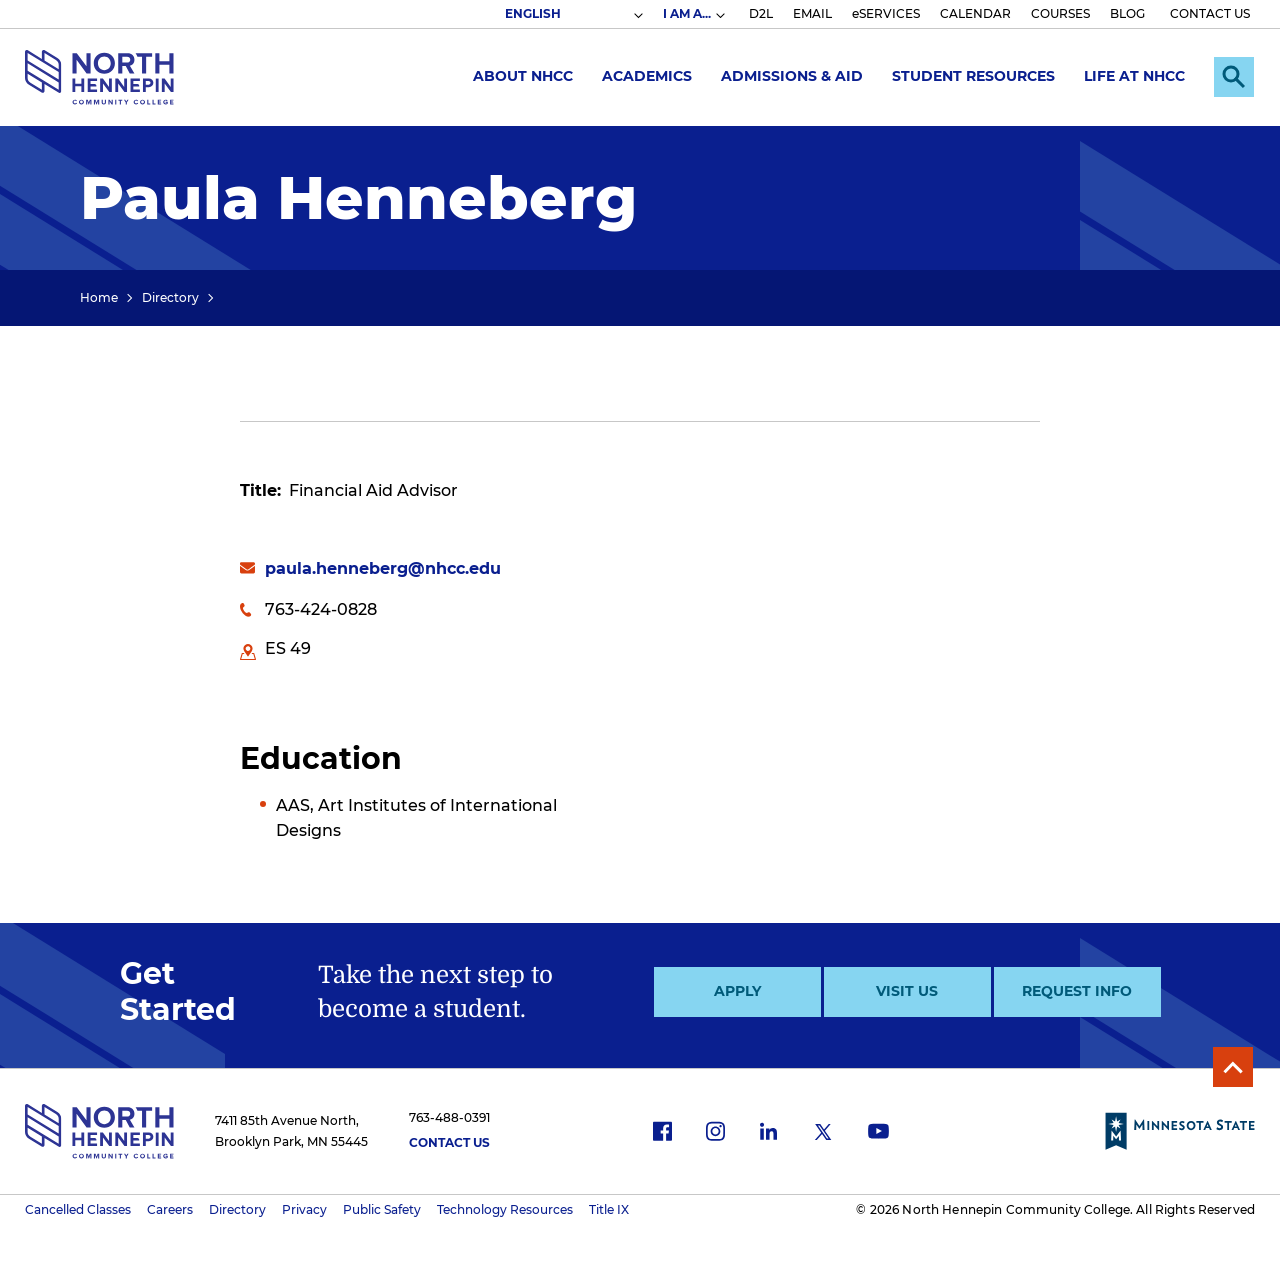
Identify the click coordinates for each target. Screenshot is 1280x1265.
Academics (647, 76)
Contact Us (449, 1142)
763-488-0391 (449, 1117)
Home (99, 297)
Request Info (1077, 991)
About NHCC (523, 76)
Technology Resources (505, 1209)
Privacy (304, 1209)
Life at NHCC (1134, 76)
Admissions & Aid (792, 76)
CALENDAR (975, 13)
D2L (761, 13)
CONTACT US (1210, 13)
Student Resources (973, 76)
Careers (170, 1209)
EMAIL (812, 13)
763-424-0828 (321, 609)
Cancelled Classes (78, 1209)
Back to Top (1233, 1067)
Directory (170, 297)
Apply (737, 991)
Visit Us (907, 991)
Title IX (609, 1209)
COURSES (1060, 13)
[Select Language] (573, 14)
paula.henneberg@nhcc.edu (383, 568)
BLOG (1127, 13)
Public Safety (382, 1209)
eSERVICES (886, 13)
